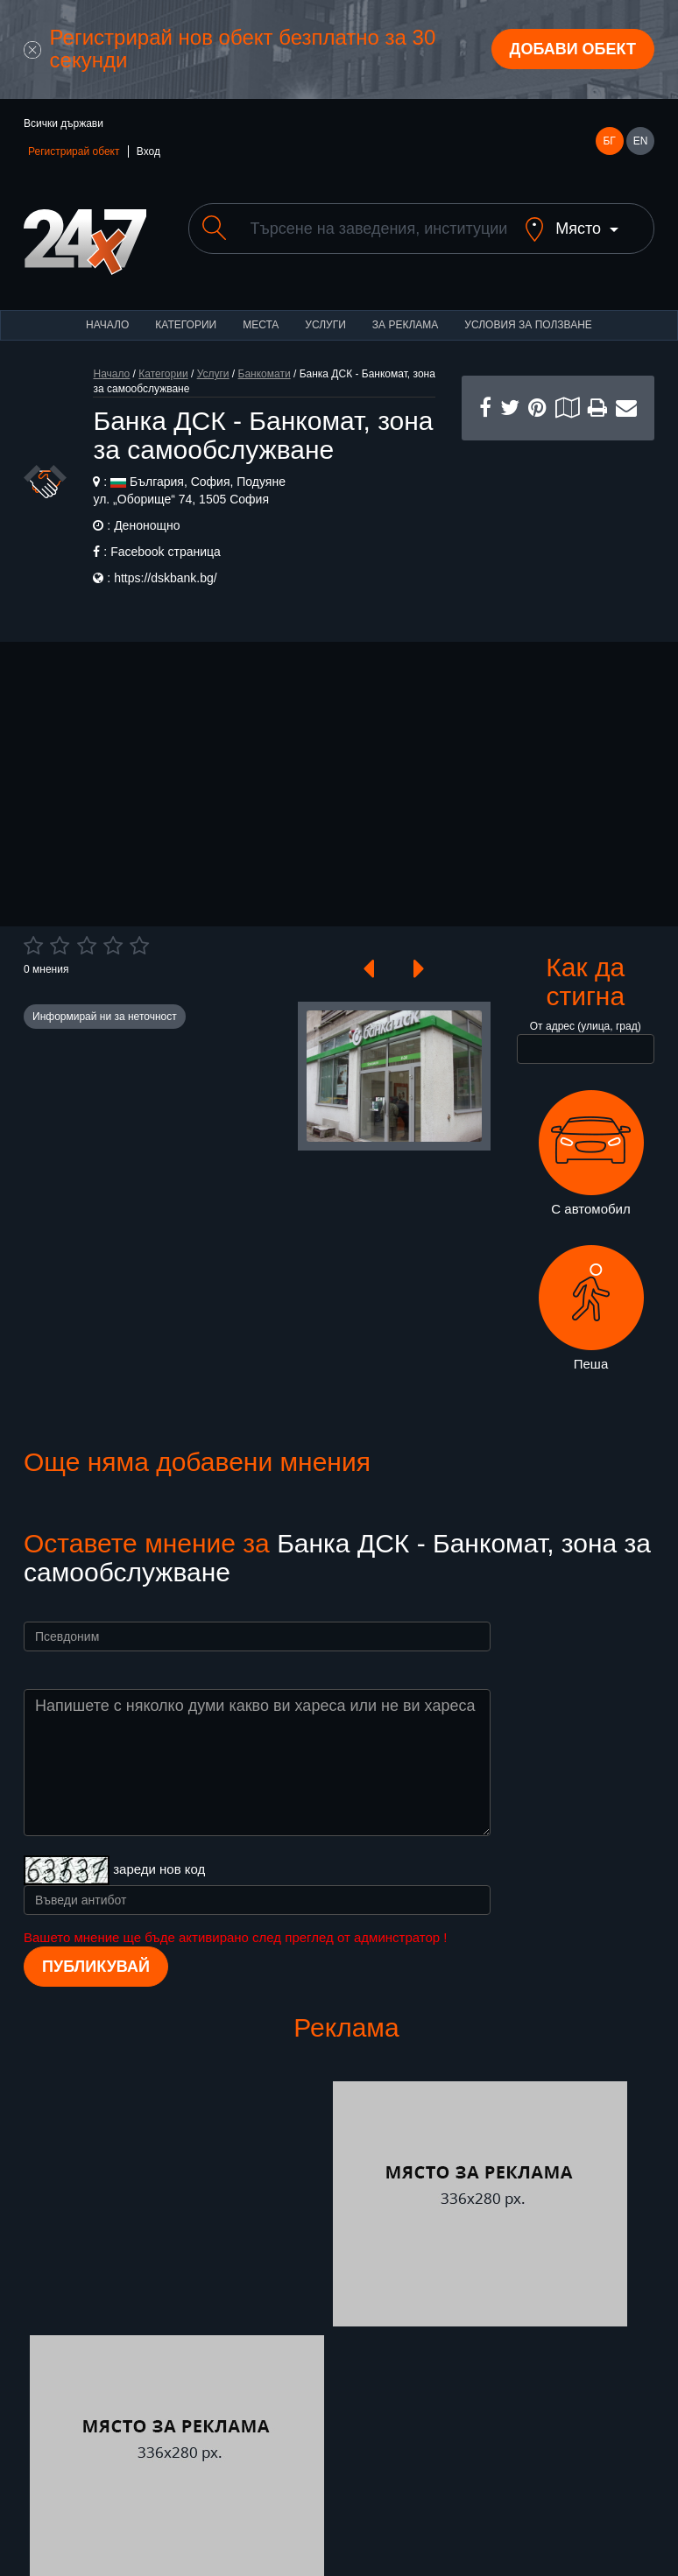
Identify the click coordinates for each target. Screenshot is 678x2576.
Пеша (591, 1308)
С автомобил (591, 1153)
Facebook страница (165, 552)
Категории (185, 325)
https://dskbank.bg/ (165, 578)
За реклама (405, 325)
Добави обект (573, 49)
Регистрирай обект (73, 151)
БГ (609, 141)
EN (640, 141)
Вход (148, 151)
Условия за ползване (528, 325)
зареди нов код (159, 1869)
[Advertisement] (558, 528)
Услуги (325, 325)
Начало (107, 325)
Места (261, 325)
